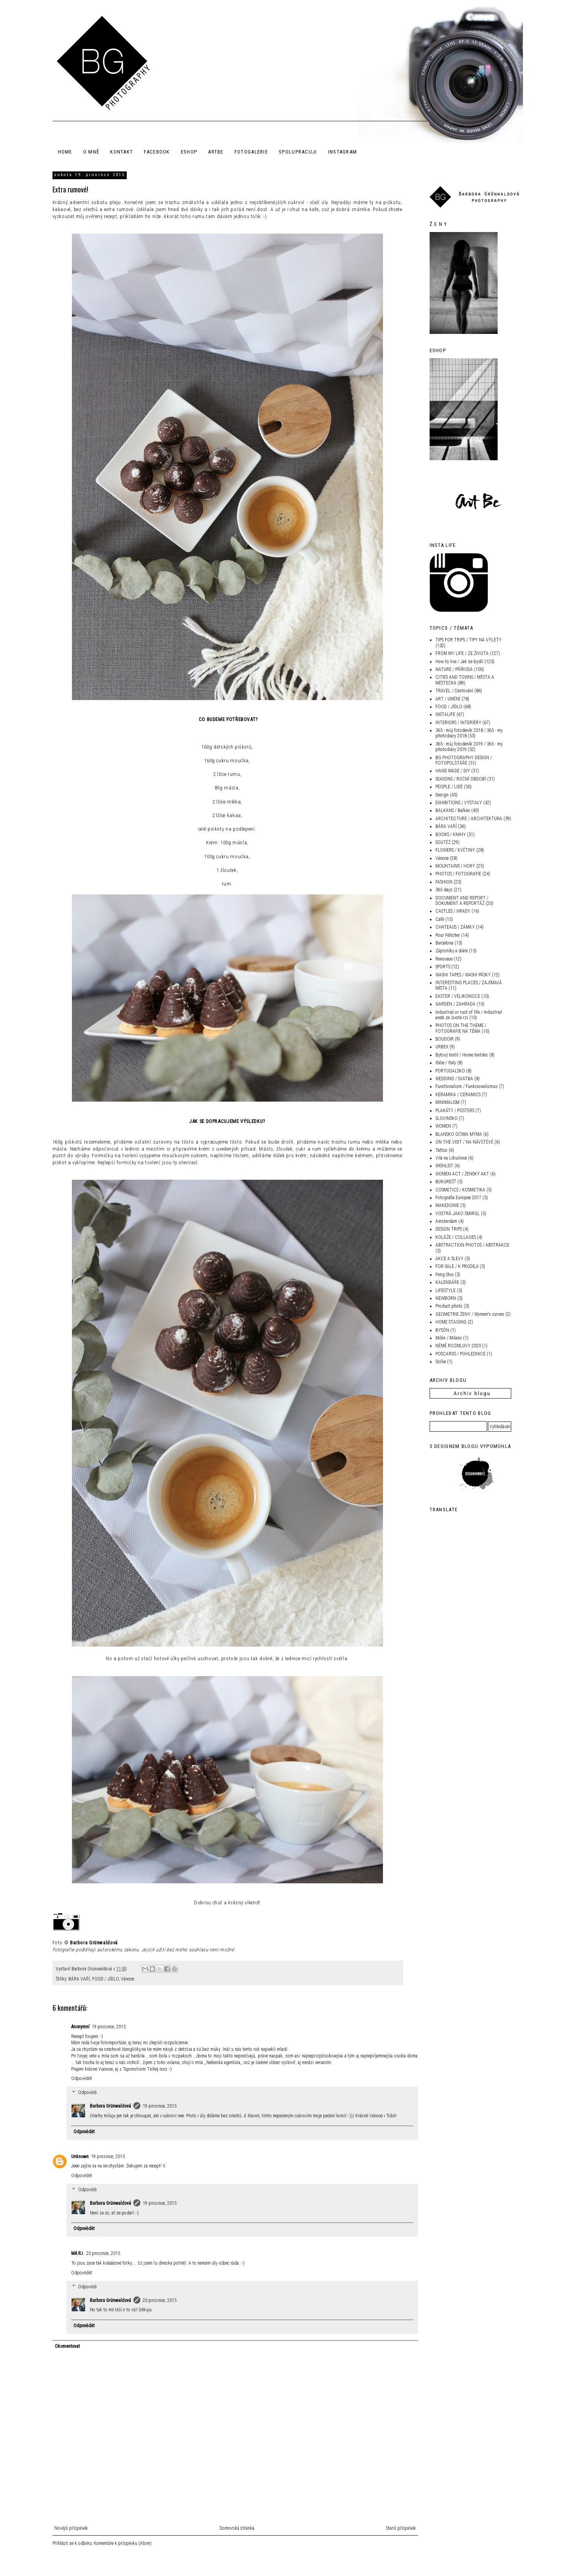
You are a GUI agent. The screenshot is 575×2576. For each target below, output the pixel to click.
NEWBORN (445, 1298)
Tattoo (441, 1150)
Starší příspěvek (401, 2528)
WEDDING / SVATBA (454, 1078)
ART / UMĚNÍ (447, 699)
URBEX (441, 1047)
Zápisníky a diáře (451, 951)
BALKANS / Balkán (452, 810)
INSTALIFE (445, 714)
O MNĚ (91, 152)
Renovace (444, 959)
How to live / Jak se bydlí (459, 661)
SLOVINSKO (446, 1118)
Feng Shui (444, 1274)
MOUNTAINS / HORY (455, 866)
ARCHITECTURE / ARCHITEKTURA (468, 818)
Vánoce (127, 1979)
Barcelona (444, 943)
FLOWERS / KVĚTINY (455, 850)
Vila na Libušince (451, 1158)
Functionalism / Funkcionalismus (466, 1086)
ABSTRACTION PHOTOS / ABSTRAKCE (472, 1245)
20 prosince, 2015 (103, 2253)
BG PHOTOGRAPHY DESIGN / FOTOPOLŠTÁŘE (463, 760)
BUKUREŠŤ (445, 1181)
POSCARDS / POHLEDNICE (460, 1354)
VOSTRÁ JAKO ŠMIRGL (457, 1213)
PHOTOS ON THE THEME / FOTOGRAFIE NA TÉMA (460, 1028)
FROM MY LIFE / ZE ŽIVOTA (462, 653)
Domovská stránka (237, 2528)
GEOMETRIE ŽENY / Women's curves (469, 1314)
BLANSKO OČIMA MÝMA (458, 1134)
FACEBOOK (157, 152)
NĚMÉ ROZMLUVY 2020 (458, 1345)
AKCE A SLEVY (449, 1258)
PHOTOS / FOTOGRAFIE (458, 874)
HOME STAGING (451, 1322)
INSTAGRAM (342, 152)
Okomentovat (67, 2346)
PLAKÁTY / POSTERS (454, 1110)
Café (439, 919)
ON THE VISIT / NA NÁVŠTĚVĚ (464, 1142)
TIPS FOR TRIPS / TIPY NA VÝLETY (468, 640)
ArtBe (216, 152)
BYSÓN (442, 1330)
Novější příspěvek (71, 2528)
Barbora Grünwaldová (94, 1943)
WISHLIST (444, 1165)
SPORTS (442, 966)
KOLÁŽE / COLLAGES (455, 1237)
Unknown (80, 2156)
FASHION (444, 882)
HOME (65, 152)
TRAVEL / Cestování (454, 690)
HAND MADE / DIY (452, 771)
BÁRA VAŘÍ (79, 1979)
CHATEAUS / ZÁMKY (455, 927)
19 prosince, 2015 (109, 2026)
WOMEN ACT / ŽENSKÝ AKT (462, 1174)
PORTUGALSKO (450, 1071)
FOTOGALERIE (251, 152)
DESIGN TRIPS (448, 1229)
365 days (444, 889)
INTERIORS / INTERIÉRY (458, 722)
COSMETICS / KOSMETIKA (460, 1190)
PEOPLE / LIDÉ (449, 786)
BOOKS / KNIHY (450, 834)
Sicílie (440, 1361)
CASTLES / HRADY (452, 911)
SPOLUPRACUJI (298, 152)
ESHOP (189, 152)
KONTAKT (121, 152)
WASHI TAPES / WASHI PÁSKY (463, 975)
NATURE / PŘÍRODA (454, 669)
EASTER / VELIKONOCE (457, 996)
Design (442, 795)
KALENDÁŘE (447, 1282)
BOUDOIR (444, 1039)
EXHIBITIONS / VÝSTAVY (458, 802)
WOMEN (443, 1126)
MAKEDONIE (447, 1205)
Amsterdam (446, 1221)
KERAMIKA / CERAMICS (458, 1094)
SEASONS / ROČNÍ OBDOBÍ (460, 779)
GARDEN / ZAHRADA (455, 1004)
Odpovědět (81, 2078)
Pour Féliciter (447, 935)
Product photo (449, 1306)
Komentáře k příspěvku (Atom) (123, 2543)
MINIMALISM (447, 1102)
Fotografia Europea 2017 (458, 1197)
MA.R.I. (77, 2253)
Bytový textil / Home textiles (461, 1055)
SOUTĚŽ (443, 842)
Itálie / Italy (445, 1062)
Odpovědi (87, 2092)
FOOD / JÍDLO (105, 1979)
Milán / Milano (448, 1338)
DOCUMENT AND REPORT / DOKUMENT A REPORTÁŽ (461, 900)
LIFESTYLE (445, 1290)
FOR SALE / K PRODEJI (457, 1266)
